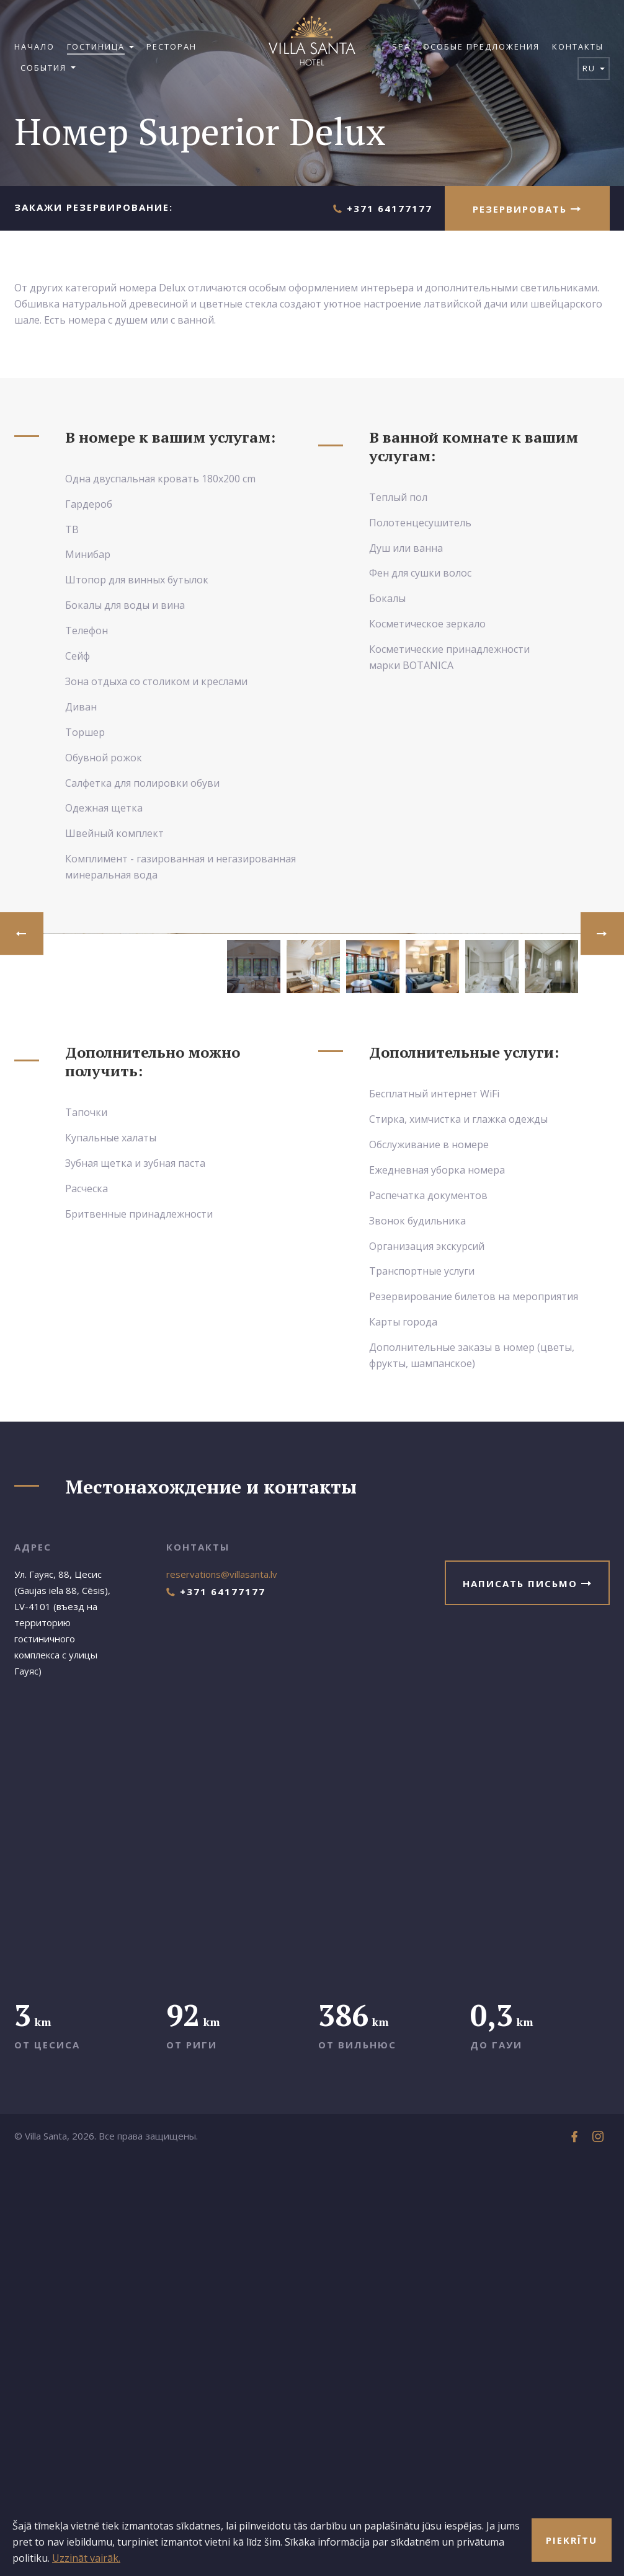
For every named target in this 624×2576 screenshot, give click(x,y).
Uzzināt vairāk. (86, 2558)
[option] (312, 1141)
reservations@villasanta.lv (221, 1989)
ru (593, 68)
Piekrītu (571, 2540)
